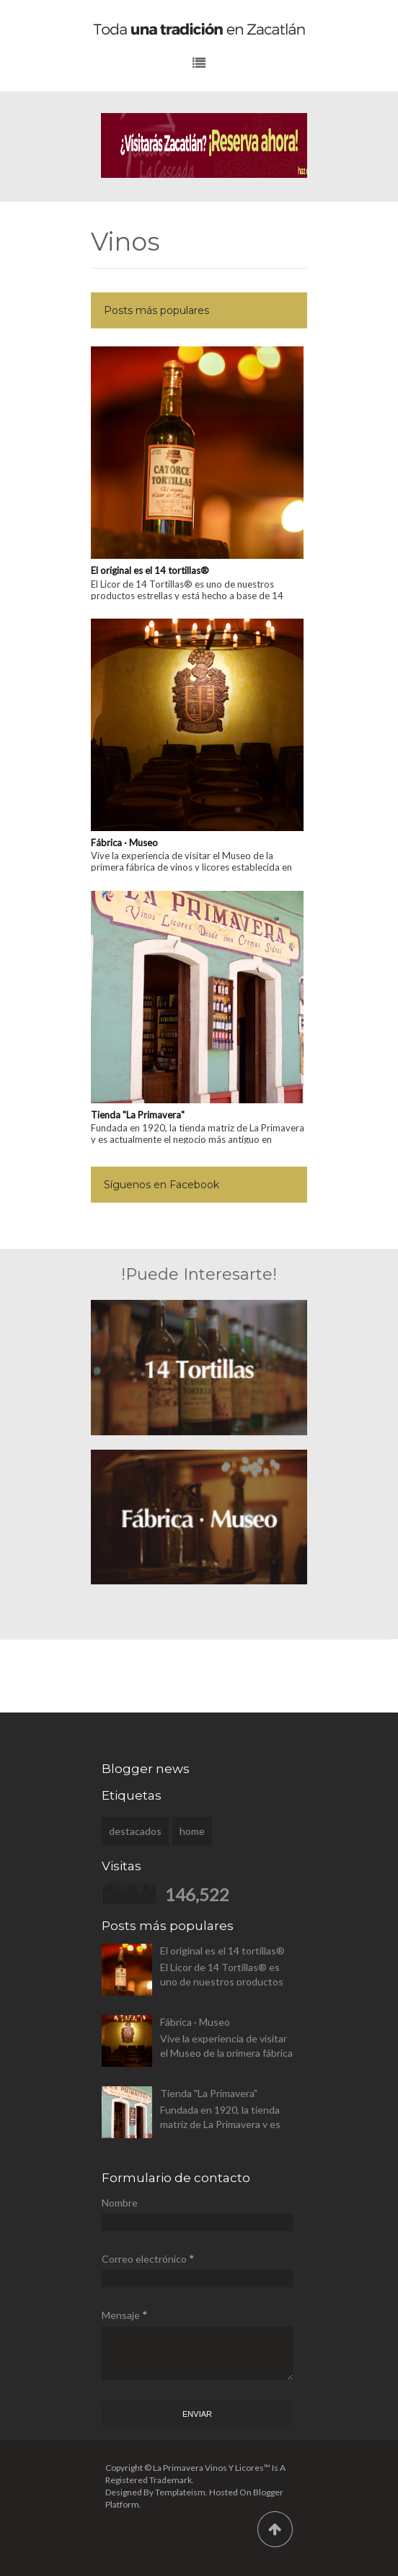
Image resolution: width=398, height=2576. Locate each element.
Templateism (180, 2492)
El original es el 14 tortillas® (150, 570)
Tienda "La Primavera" (138, 1115)
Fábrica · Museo (124, 842)
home (192, 1831)
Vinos (125, 243)
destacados (135, 1831)
